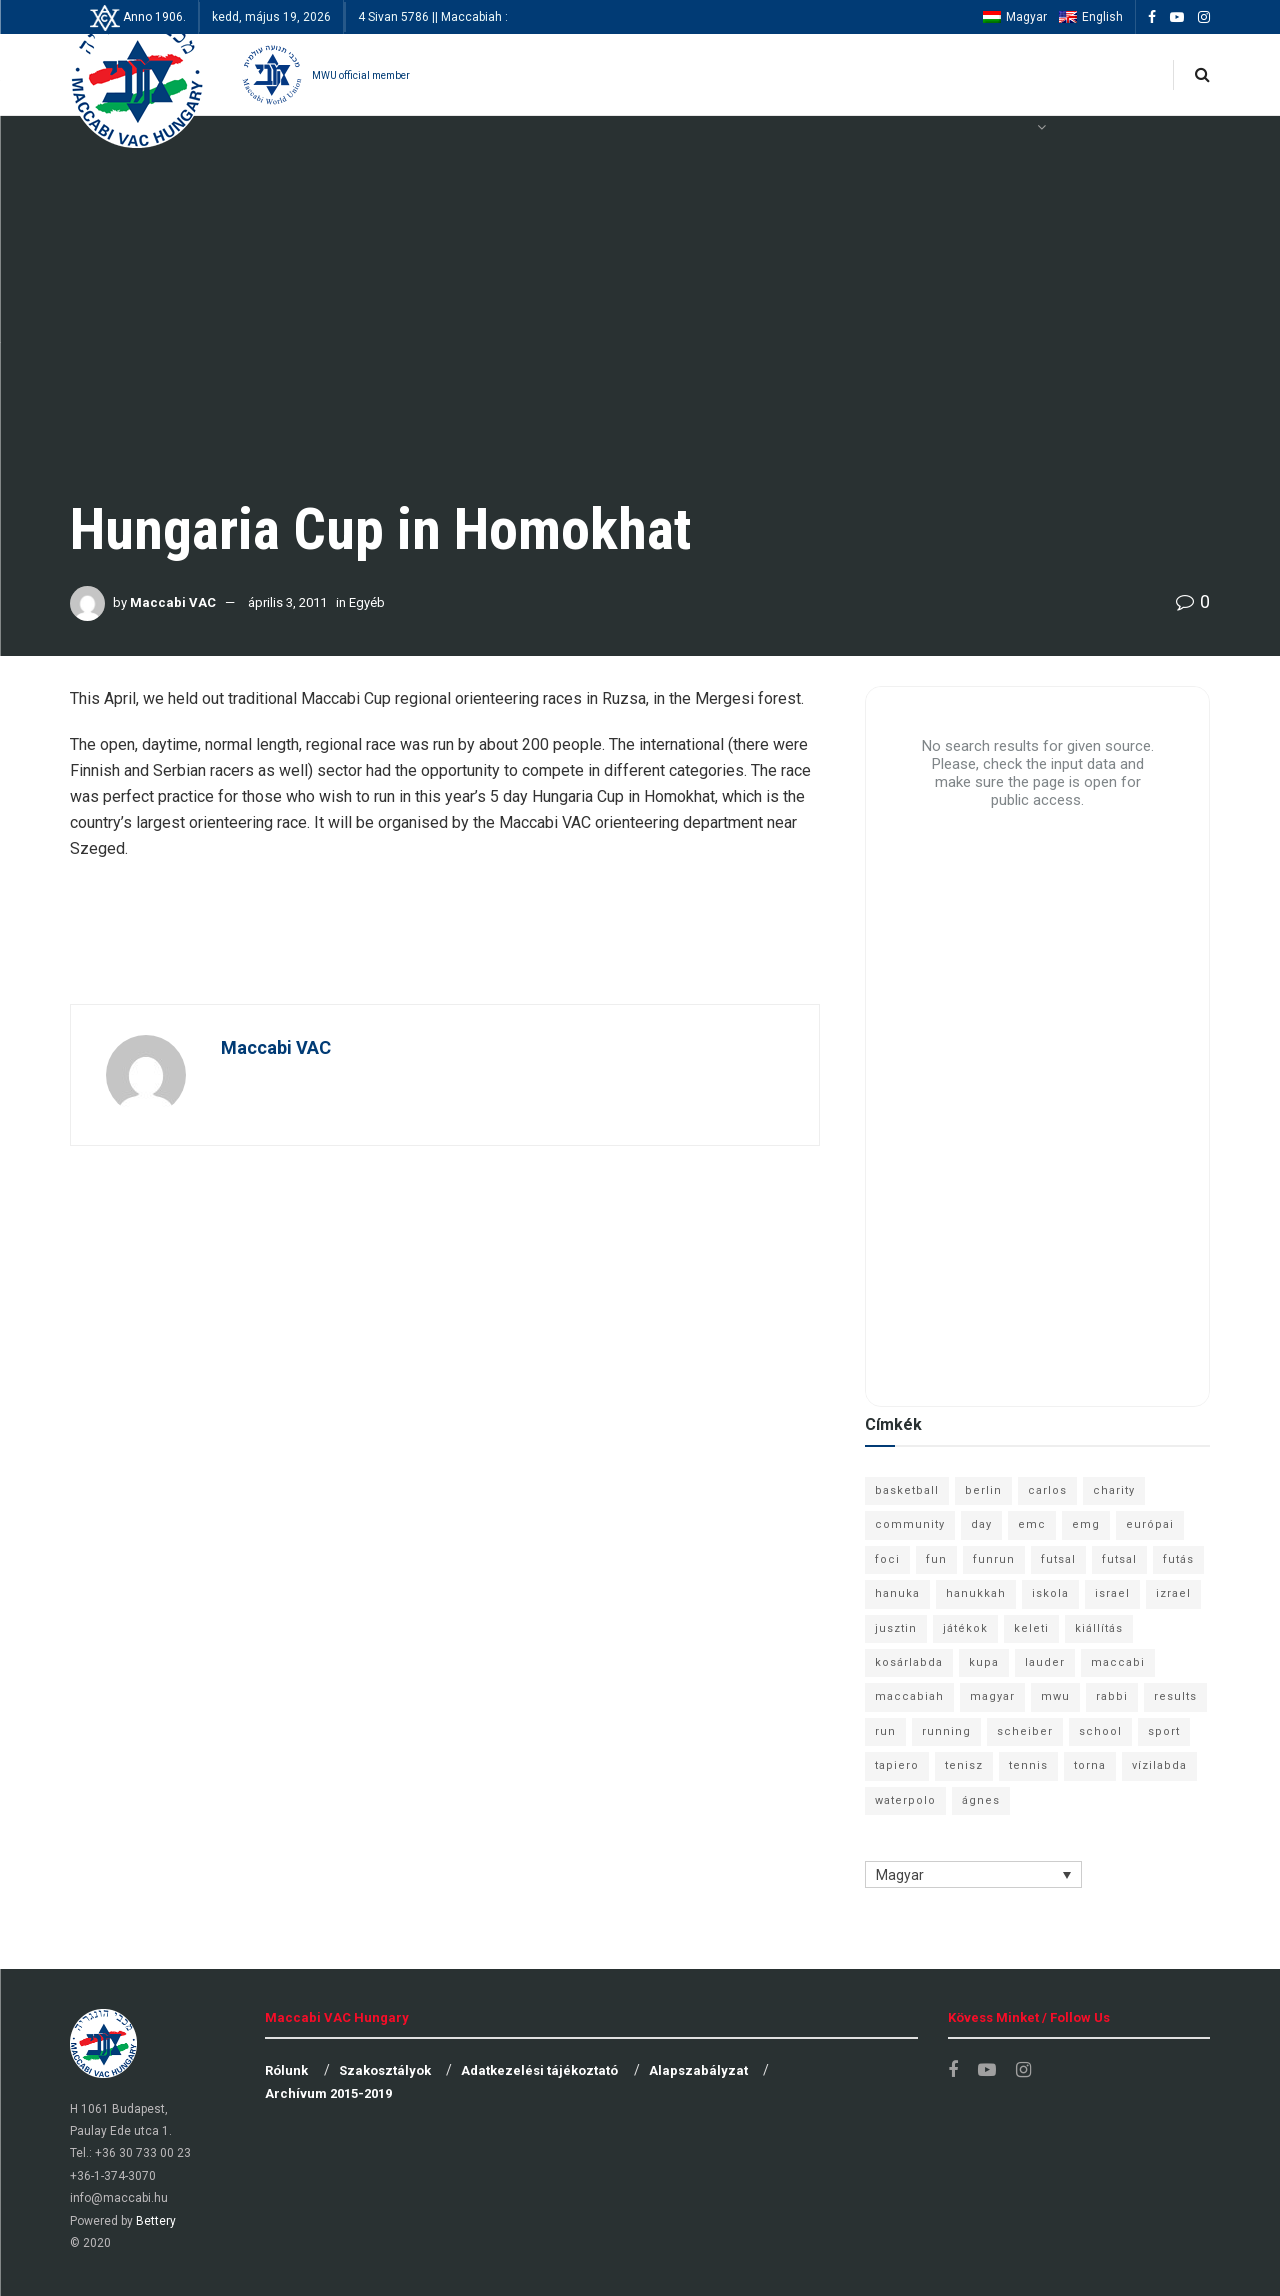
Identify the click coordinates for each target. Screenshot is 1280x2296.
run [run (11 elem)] (885, 1731)
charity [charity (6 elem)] (1114, 1490)
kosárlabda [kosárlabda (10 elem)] (909, 1662)
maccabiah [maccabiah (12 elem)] (909, 1696)
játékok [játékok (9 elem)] (965, 1628)
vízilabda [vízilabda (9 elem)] (1159, 1765)
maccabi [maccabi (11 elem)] (1118, 1662)
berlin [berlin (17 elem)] (983, 1490)
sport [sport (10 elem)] (1164, 1731)
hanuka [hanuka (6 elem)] (897, 1593)
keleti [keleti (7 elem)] (1031, 1628)
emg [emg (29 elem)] (1086, 1524)
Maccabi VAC (173, 602)
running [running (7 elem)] (946, 1731)
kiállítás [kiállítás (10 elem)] (1099, 1628)
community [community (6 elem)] (910, 1524)
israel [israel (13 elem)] (1112, 1593)
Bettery (156, 2221)
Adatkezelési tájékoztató (539, 2070)
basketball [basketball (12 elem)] (907, 1490)
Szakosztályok (385, 2070)
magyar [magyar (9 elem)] (992, 1696)
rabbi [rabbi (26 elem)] (1112, 1696)
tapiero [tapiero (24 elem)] (897, 1765)
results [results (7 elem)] (1175, 1696)
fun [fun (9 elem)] (936, 1559)
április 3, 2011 (287, 602)
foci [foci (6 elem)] (887, 1559)
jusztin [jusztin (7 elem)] (896, 1628)
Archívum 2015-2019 (328, 2093)
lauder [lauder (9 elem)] (1045, 1662)
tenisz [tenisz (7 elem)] (964, 1765)
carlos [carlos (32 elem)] (1047, 1490)
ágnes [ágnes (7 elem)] (981, 1800)
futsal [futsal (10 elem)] (1119, 1559)
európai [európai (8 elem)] (1150, 1524)
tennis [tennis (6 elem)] (1028, 1765)
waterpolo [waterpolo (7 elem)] (905, 1800)
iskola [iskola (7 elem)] (1050, 1593)
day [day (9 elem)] (981, 1524)
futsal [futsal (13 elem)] (1058, 1559)
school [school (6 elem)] (1100, 1731)
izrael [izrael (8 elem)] (1173, 1593)
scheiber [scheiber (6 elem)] (1025, 1731)
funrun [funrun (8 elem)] (994, 1559)
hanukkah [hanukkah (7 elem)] (976, 1593)
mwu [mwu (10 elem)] (1055, 1696)
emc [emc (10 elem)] (1032, 1524)
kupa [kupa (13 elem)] (984, 1662)
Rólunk (286, 2070)
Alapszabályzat (698, 2070)
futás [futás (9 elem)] (1178, 1559)
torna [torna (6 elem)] (1090, 1765)
